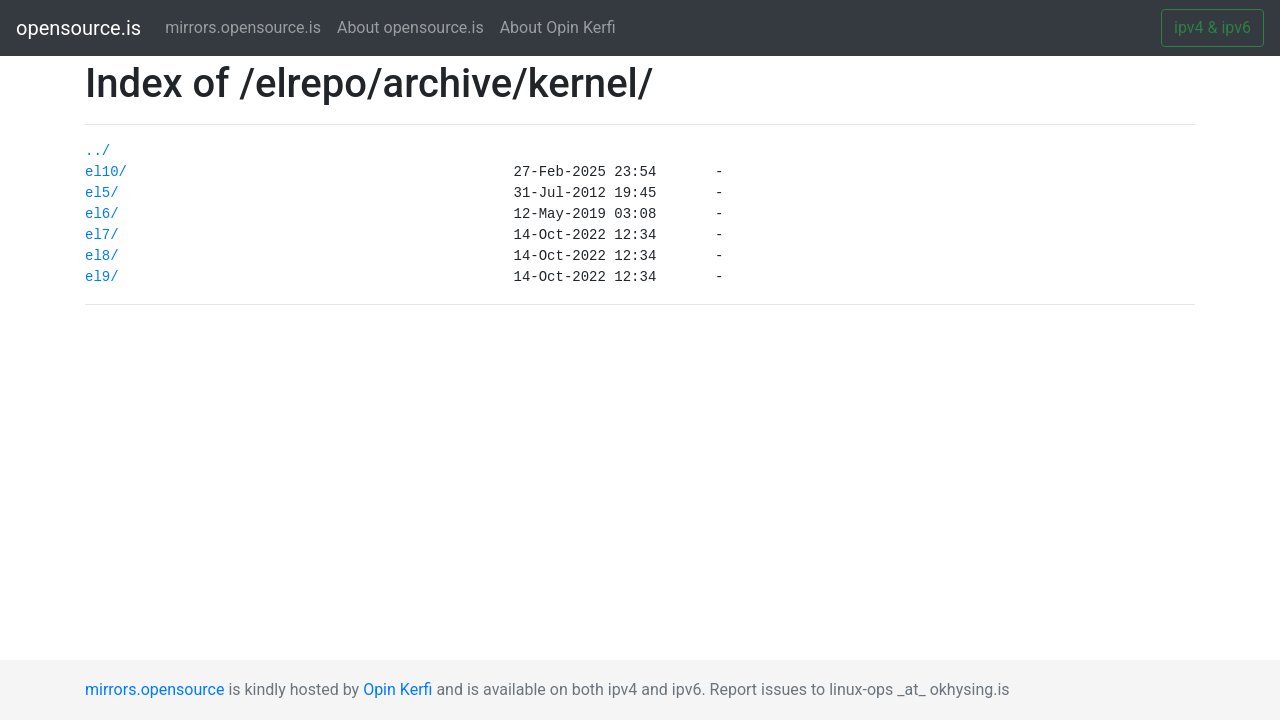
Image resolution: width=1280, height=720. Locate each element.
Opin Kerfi (397, 689)
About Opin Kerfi (558, 27)
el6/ (102, 214)
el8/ (102, 256)
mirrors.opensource (154, 689)
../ (97, 151)
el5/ (102, 193)
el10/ (106, 172)
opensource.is (78, 28)
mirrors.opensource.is (247, 26)
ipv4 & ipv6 (1212, 27)
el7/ (102, 235)
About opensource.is (410, 27)
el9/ (102, 277)
